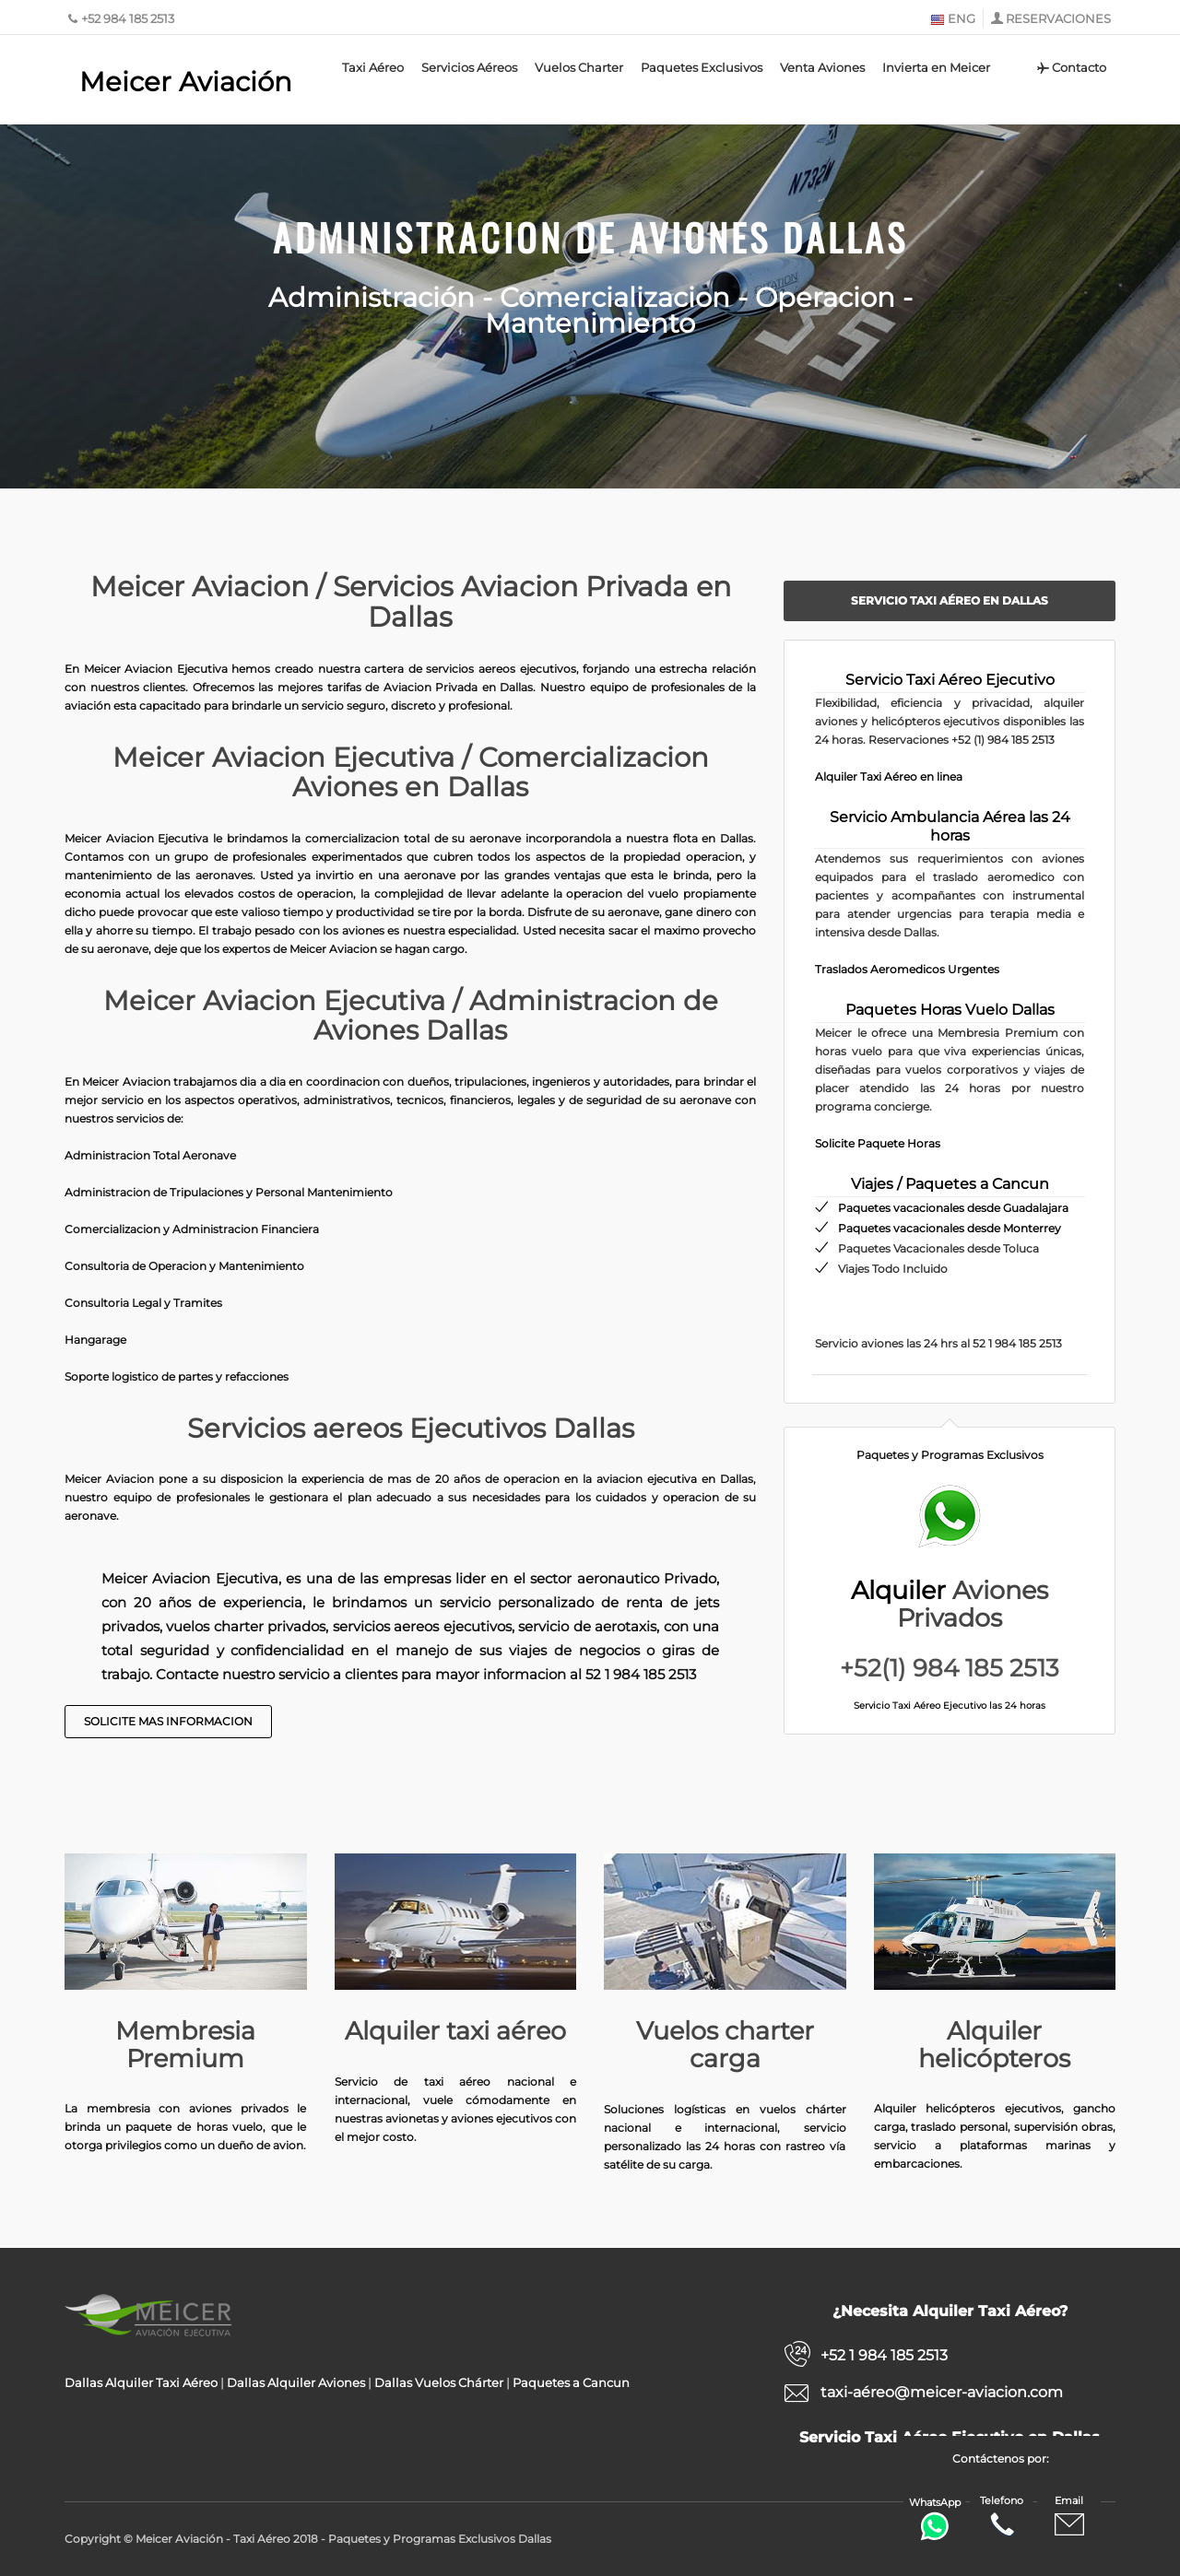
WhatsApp (935, 2518)
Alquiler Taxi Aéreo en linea (888, 776)
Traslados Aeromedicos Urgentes (907, 969)
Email (1069, 2516)
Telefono (1001, 2516)
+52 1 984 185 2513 (884, 2355)
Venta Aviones (822, 67)
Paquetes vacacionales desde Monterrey (949, 1228)
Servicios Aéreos (469, 67)
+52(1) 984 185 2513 (949, 1668)
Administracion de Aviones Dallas (590, 237)
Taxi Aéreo (373, 67)
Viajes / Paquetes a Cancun (950, 1184)
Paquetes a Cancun (571, 2382)
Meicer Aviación (185, 81)
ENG (952, 18)
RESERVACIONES (1058, 18)
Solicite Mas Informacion (168, 1721)
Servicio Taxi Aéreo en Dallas (949, 600)
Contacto (1070, 67)
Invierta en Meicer (936, 67)
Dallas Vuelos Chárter (438, 2382)
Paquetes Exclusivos (701, 67)
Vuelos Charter (579, 67)
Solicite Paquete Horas (877, 1143)
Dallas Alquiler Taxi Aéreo (141, 2382)
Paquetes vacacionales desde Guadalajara (953, 1208)
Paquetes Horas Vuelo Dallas (950, 1009)
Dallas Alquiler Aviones (296, 2382)
